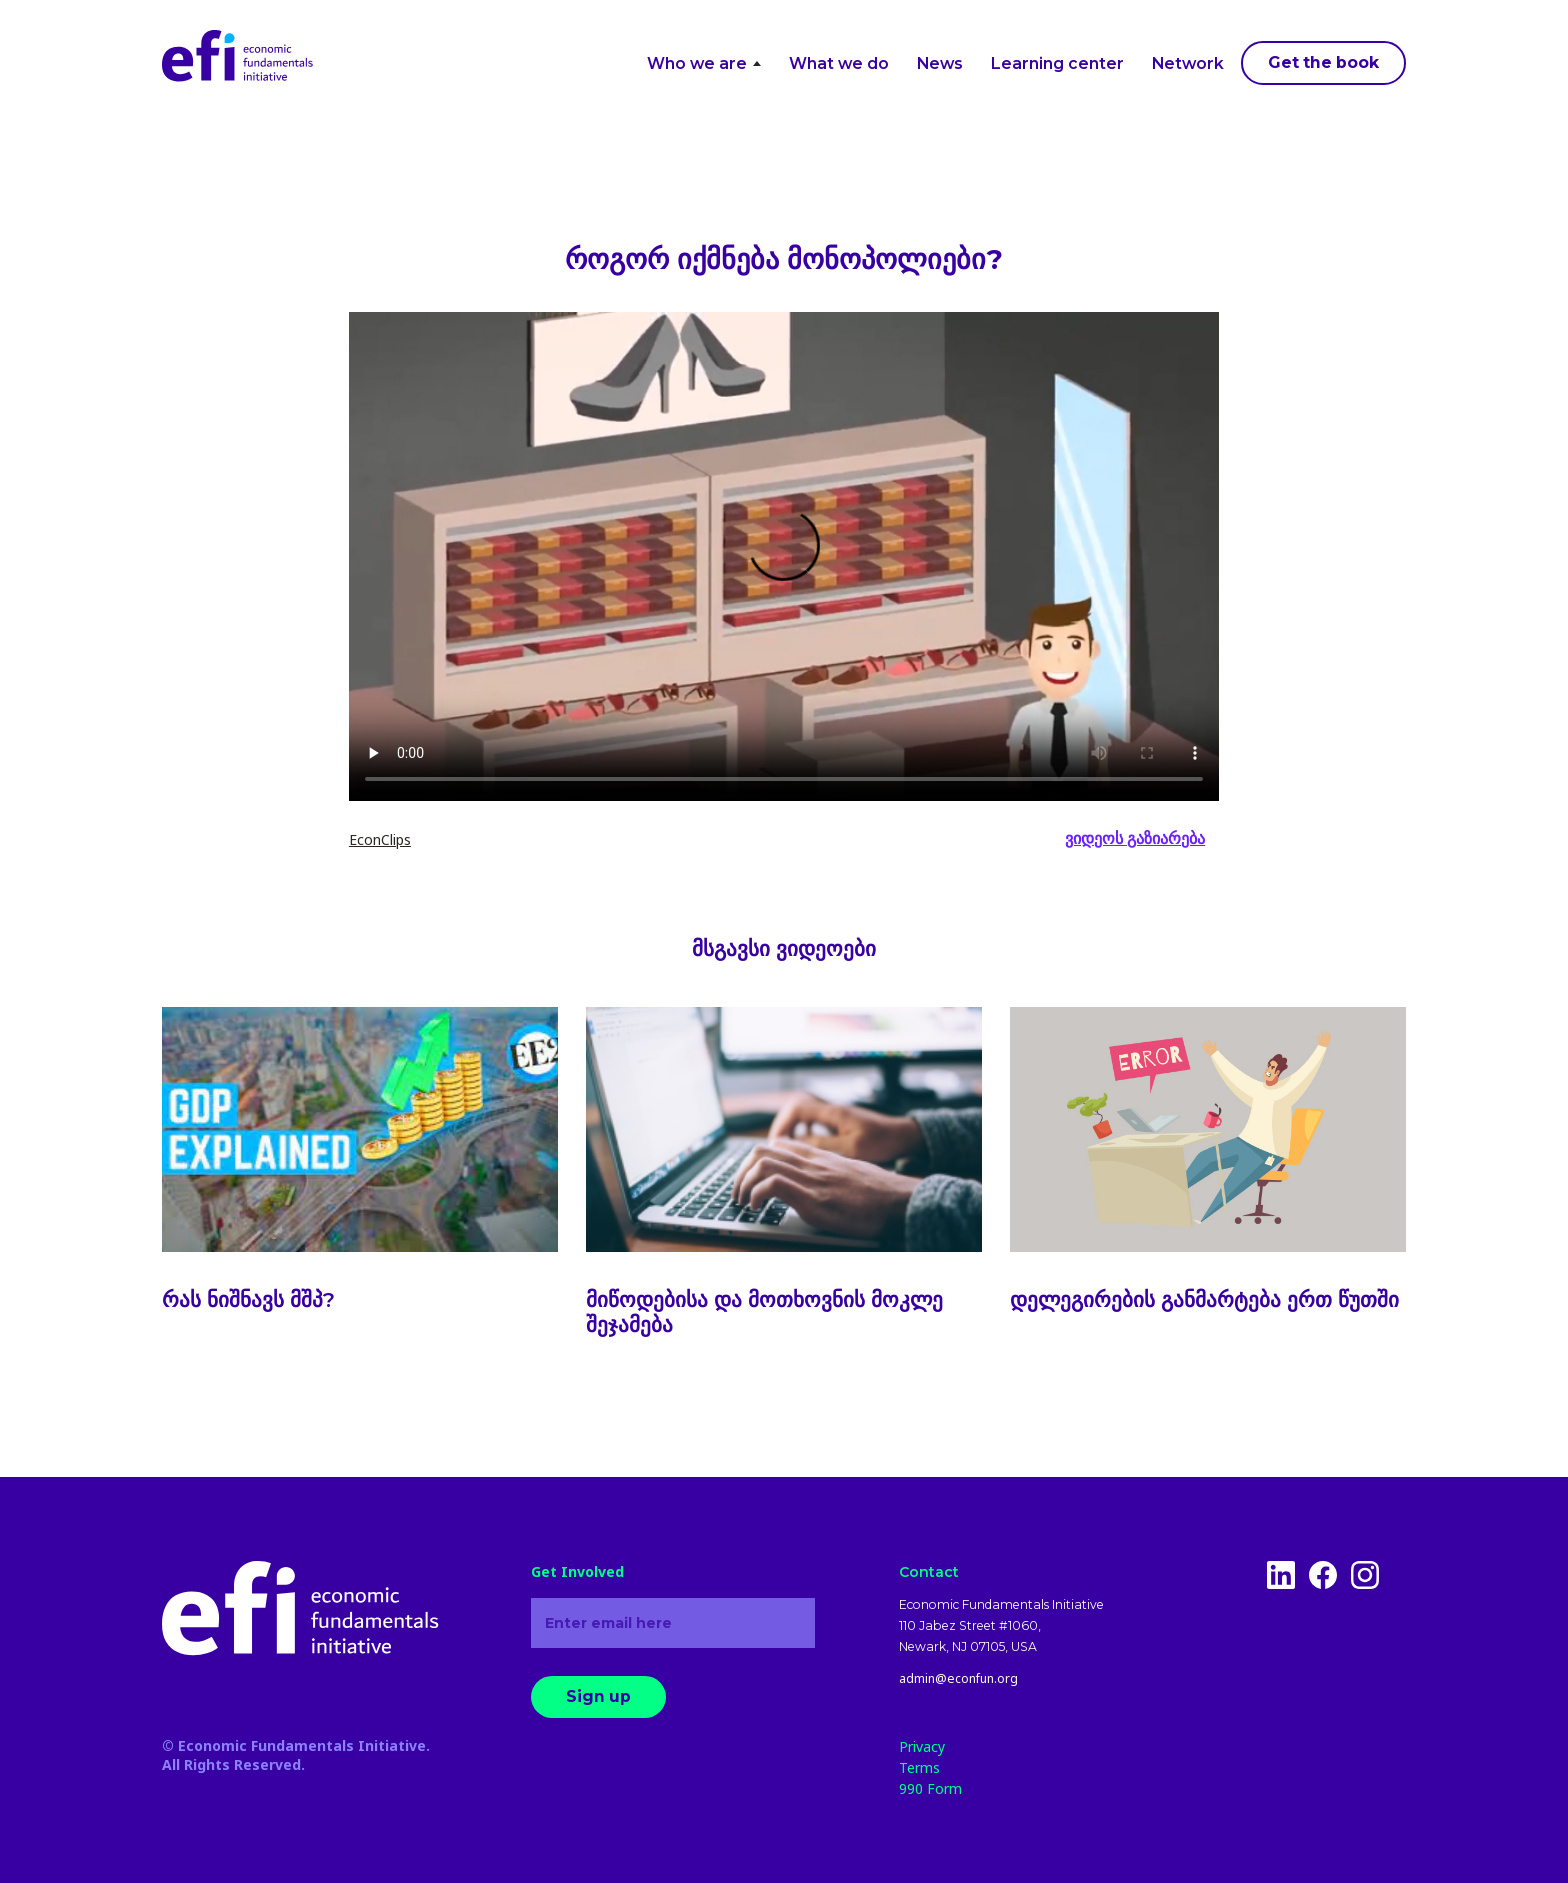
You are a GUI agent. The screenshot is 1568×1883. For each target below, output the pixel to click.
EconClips (380, 839)
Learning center (1057, 63)
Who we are (703, 63)
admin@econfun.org (958, 1679)
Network (1188, 63)
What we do (839, 63)
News (940, 63)
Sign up (598, 1696)
